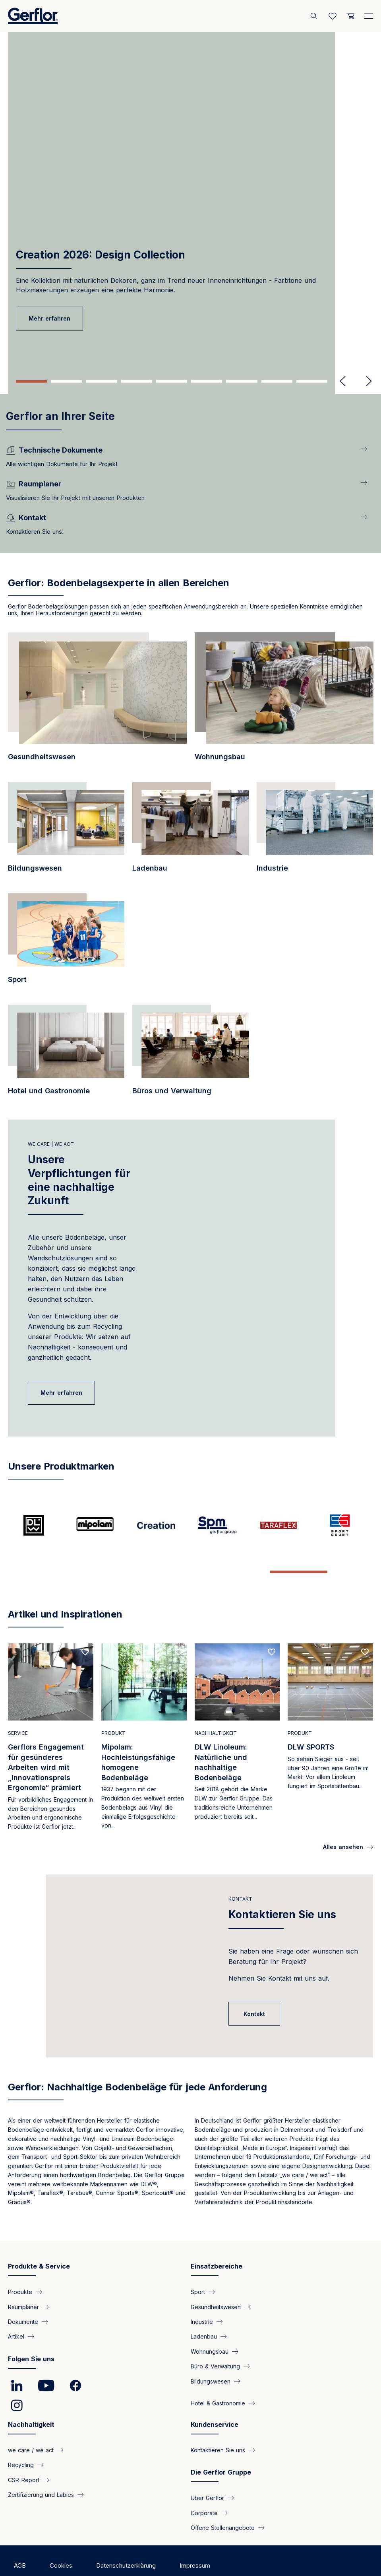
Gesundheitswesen (216, 2281)
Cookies (61, 2540)
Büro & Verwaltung (215, 2341)
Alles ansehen (343, 1821)
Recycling (21, 2439)
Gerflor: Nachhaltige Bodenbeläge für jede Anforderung (137, 2062)
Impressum (195, 2540)
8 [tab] (276, 381)
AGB (20, 2540)
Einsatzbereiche (216, 2241)
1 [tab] (31, 381)
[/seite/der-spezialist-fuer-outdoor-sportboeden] (342, 1525)
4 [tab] (136, 381)
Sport (198, 2266)
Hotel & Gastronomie (218, 2378)
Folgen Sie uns (31, 2334)
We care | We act (51, 1144)
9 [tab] (311, 381)
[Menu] (368, 14)
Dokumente (23, 2296)
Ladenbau (204, 2311)
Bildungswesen (210, 2355)
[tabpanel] (190, 189)
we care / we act (31, 2424)
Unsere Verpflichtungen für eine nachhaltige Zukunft (79, 1179)
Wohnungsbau (209, 2326)
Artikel (16, 2311)
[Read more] (50, 1714)
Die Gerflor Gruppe (221, 2447)
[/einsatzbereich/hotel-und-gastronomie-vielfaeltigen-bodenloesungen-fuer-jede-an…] (66, 1054)
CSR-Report (23, 2454)
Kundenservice (214, 2399)
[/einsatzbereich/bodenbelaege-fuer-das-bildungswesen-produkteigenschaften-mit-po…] (66, 831)
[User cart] (350, 16)
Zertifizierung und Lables (41, 2469)
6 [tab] (206, 381)
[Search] (315, 16)
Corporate (204, 2487)
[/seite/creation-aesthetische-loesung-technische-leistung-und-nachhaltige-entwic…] (160, 1525)
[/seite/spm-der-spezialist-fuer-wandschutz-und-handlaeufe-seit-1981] (221, 1525)
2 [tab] (66, 381)
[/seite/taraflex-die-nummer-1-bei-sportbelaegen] (282, 1525)
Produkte (20, 2266)
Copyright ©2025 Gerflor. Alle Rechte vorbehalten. (83, 2556)
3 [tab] (101, 381)
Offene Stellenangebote (223, 2502)
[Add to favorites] (85, 1627)
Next (365, 381)
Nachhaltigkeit (31, 2399)
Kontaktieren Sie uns (282, 1889)
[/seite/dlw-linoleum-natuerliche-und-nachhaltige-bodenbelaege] (38, 1525)
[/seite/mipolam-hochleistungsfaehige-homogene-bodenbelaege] (99, 1525)
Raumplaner (23, 2281)
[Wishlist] (332, 16)
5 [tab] (171, 381)
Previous (342, 381)
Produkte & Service (39, 2241)
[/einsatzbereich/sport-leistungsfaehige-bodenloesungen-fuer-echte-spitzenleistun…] (66, 943)
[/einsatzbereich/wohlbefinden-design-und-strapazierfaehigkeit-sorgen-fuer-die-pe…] (190, 1054)
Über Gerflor (207, 2472)
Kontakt (240, 1874)
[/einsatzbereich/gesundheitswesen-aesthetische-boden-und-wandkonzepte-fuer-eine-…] (97, 701)
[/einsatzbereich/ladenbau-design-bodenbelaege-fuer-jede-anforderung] (190, 831)
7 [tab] (241, 381)
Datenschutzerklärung (126, 2540)
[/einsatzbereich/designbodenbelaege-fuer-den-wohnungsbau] (284, 701)
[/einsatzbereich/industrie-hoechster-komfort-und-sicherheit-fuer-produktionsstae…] (315, 831)
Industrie (202, 2296)
